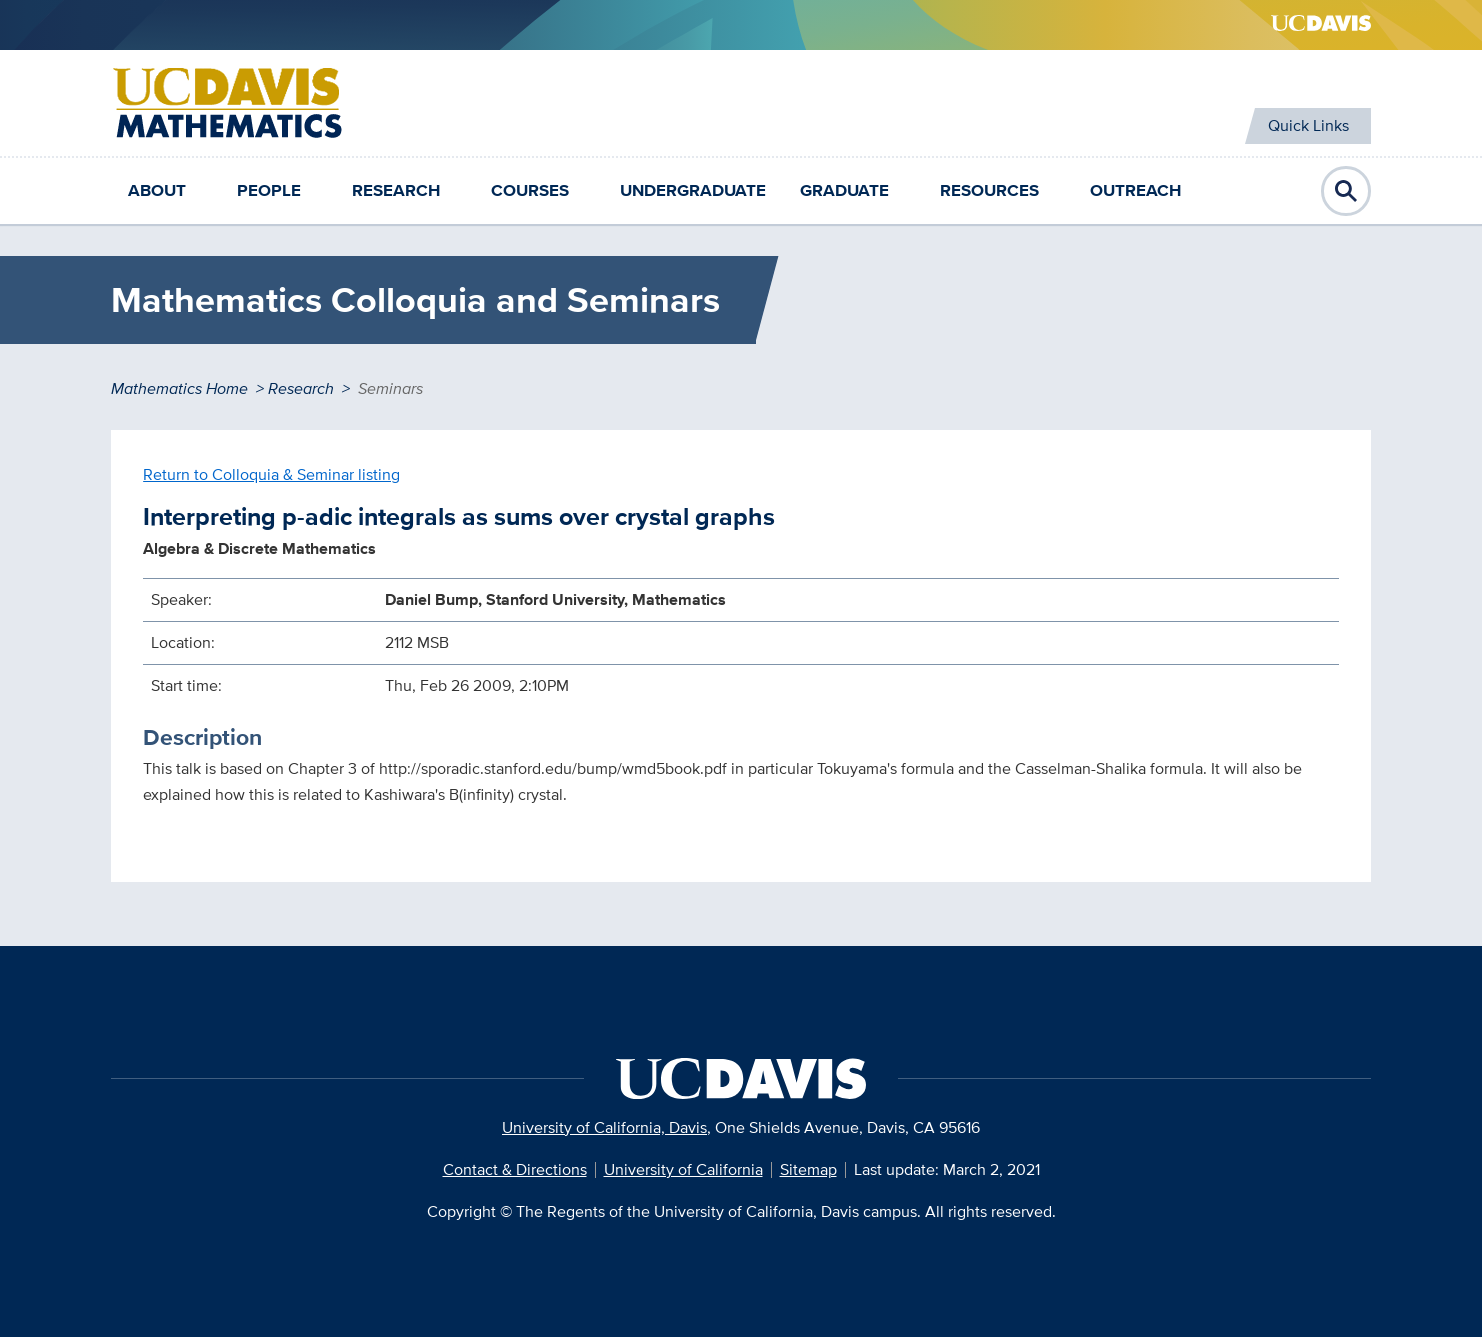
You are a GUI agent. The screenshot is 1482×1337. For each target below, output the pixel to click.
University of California (683, 1169)
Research (396, 190)
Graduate (844, 190)
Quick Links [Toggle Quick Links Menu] (1298, 125)
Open (1346, 191)
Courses (530, 190)
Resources (989, 190)
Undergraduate (693, 190)
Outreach (1135, 190)
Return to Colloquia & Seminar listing (271, 474)
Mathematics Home (179, 388)
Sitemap (808, 1169)
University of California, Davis (604, 1127)
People (269, 190)
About (157, 190)
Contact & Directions (515, 1169)
